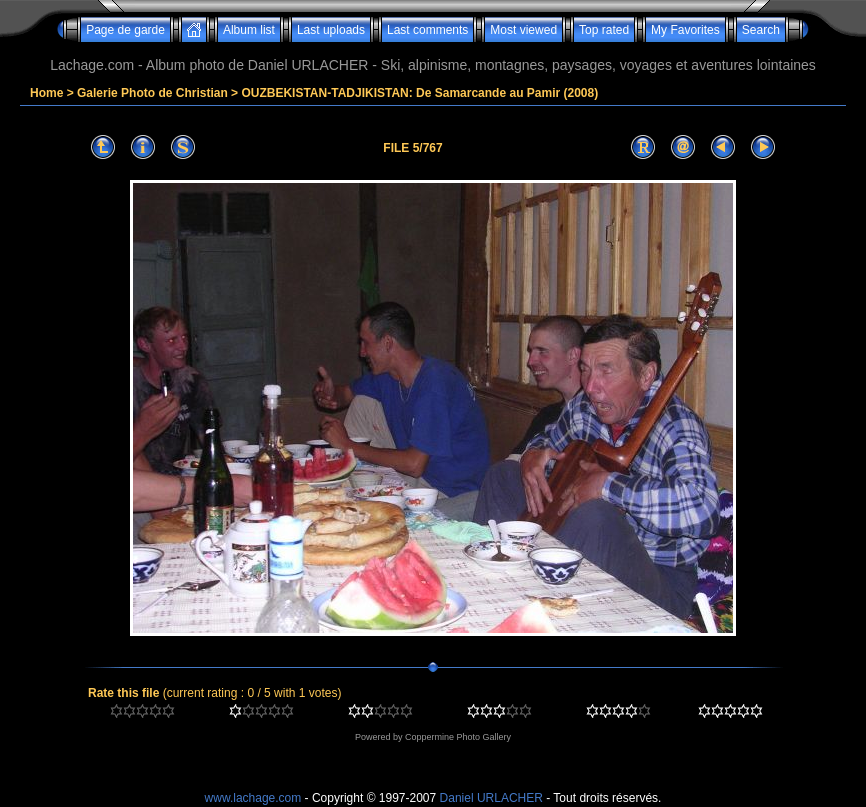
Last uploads (331, 30)
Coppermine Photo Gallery (458, 737)
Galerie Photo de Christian (152, 93)
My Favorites (685, 30)
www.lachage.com (253, 798)
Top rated (604, 30)
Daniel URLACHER (491, 798)
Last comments (427, 30)
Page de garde (125, 30)
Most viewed (523, 30)
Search (761, 30)
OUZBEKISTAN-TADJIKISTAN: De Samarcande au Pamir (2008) (419, 93)
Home (46, 93)
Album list (249, 30)
